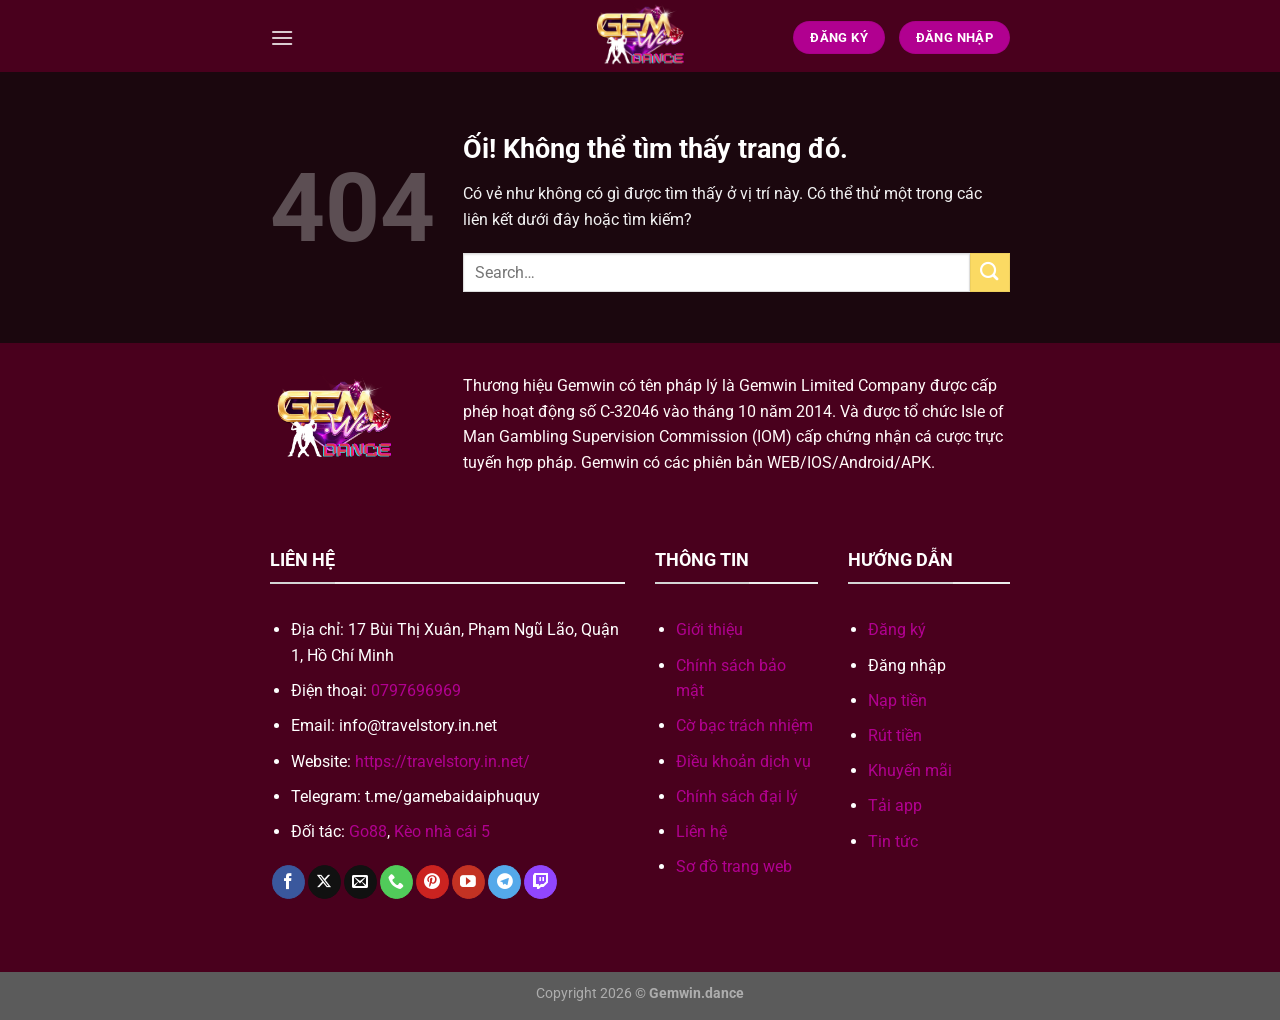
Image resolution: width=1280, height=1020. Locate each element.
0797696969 (416, 690)
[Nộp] (990, 272)
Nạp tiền (897, 700)
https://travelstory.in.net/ (442, 761)
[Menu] (282, 37)
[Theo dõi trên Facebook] (288, 882)
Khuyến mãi (910, 770)
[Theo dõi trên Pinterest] (432, 882)
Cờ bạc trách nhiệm (744, 725)
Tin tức (893, 841)
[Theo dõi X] (324, 882)
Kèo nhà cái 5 (442, 831)
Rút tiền (895, 735)
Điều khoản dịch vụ (743, 761)
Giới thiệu (709, 629)
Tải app (895, 805)
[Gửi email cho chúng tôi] (360, 882)
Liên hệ (701, 831)
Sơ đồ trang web (734, 866)
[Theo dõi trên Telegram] (504, 882)
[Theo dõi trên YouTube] (468, 882)
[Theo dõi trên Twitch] (540, 882)
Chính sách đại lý (737, 796)
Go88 (368, 831)
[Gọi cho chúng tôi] (396, 882)
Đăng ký (897, 629)
